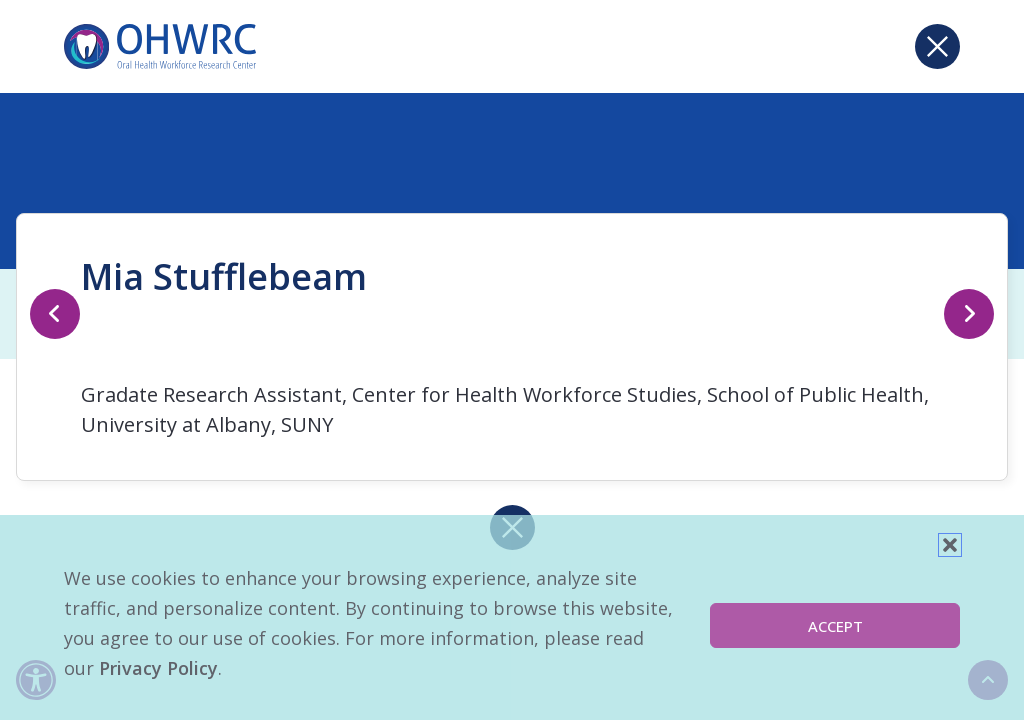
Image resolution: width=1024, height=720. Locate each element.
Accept (835, 626)
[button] (950, 545)
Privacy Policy (158, 668)
